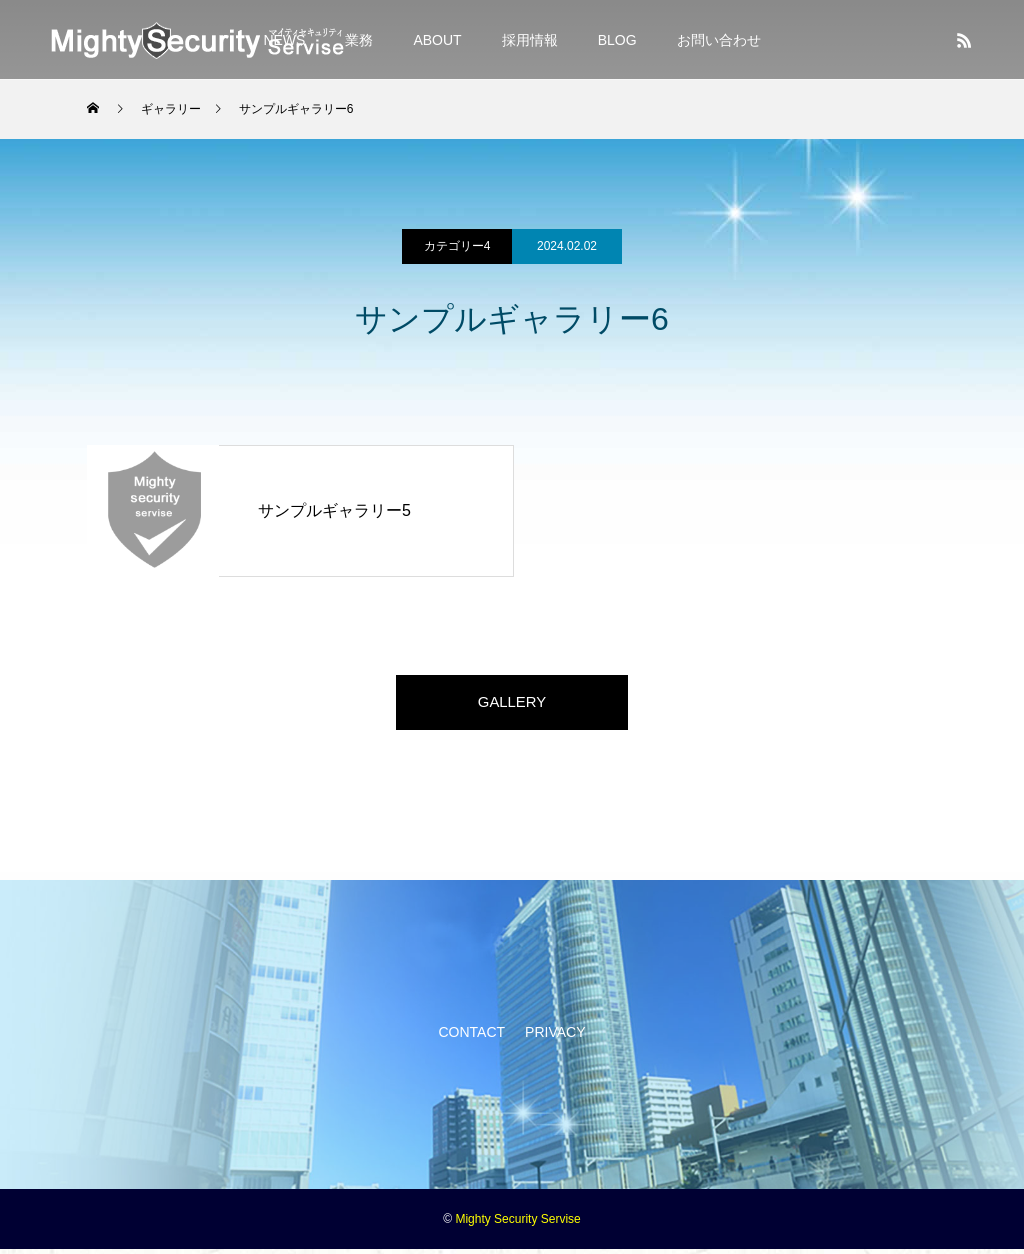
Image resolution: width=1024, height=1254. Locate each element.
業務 (359, 40)
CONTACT (471, 1037)
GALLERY (512, 704)
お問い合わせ (719, 40)
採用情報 (530, 40)
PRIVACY (555, 1037)
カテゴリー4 (457, 246)
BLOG (617, 40)
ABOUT (437, 40)
